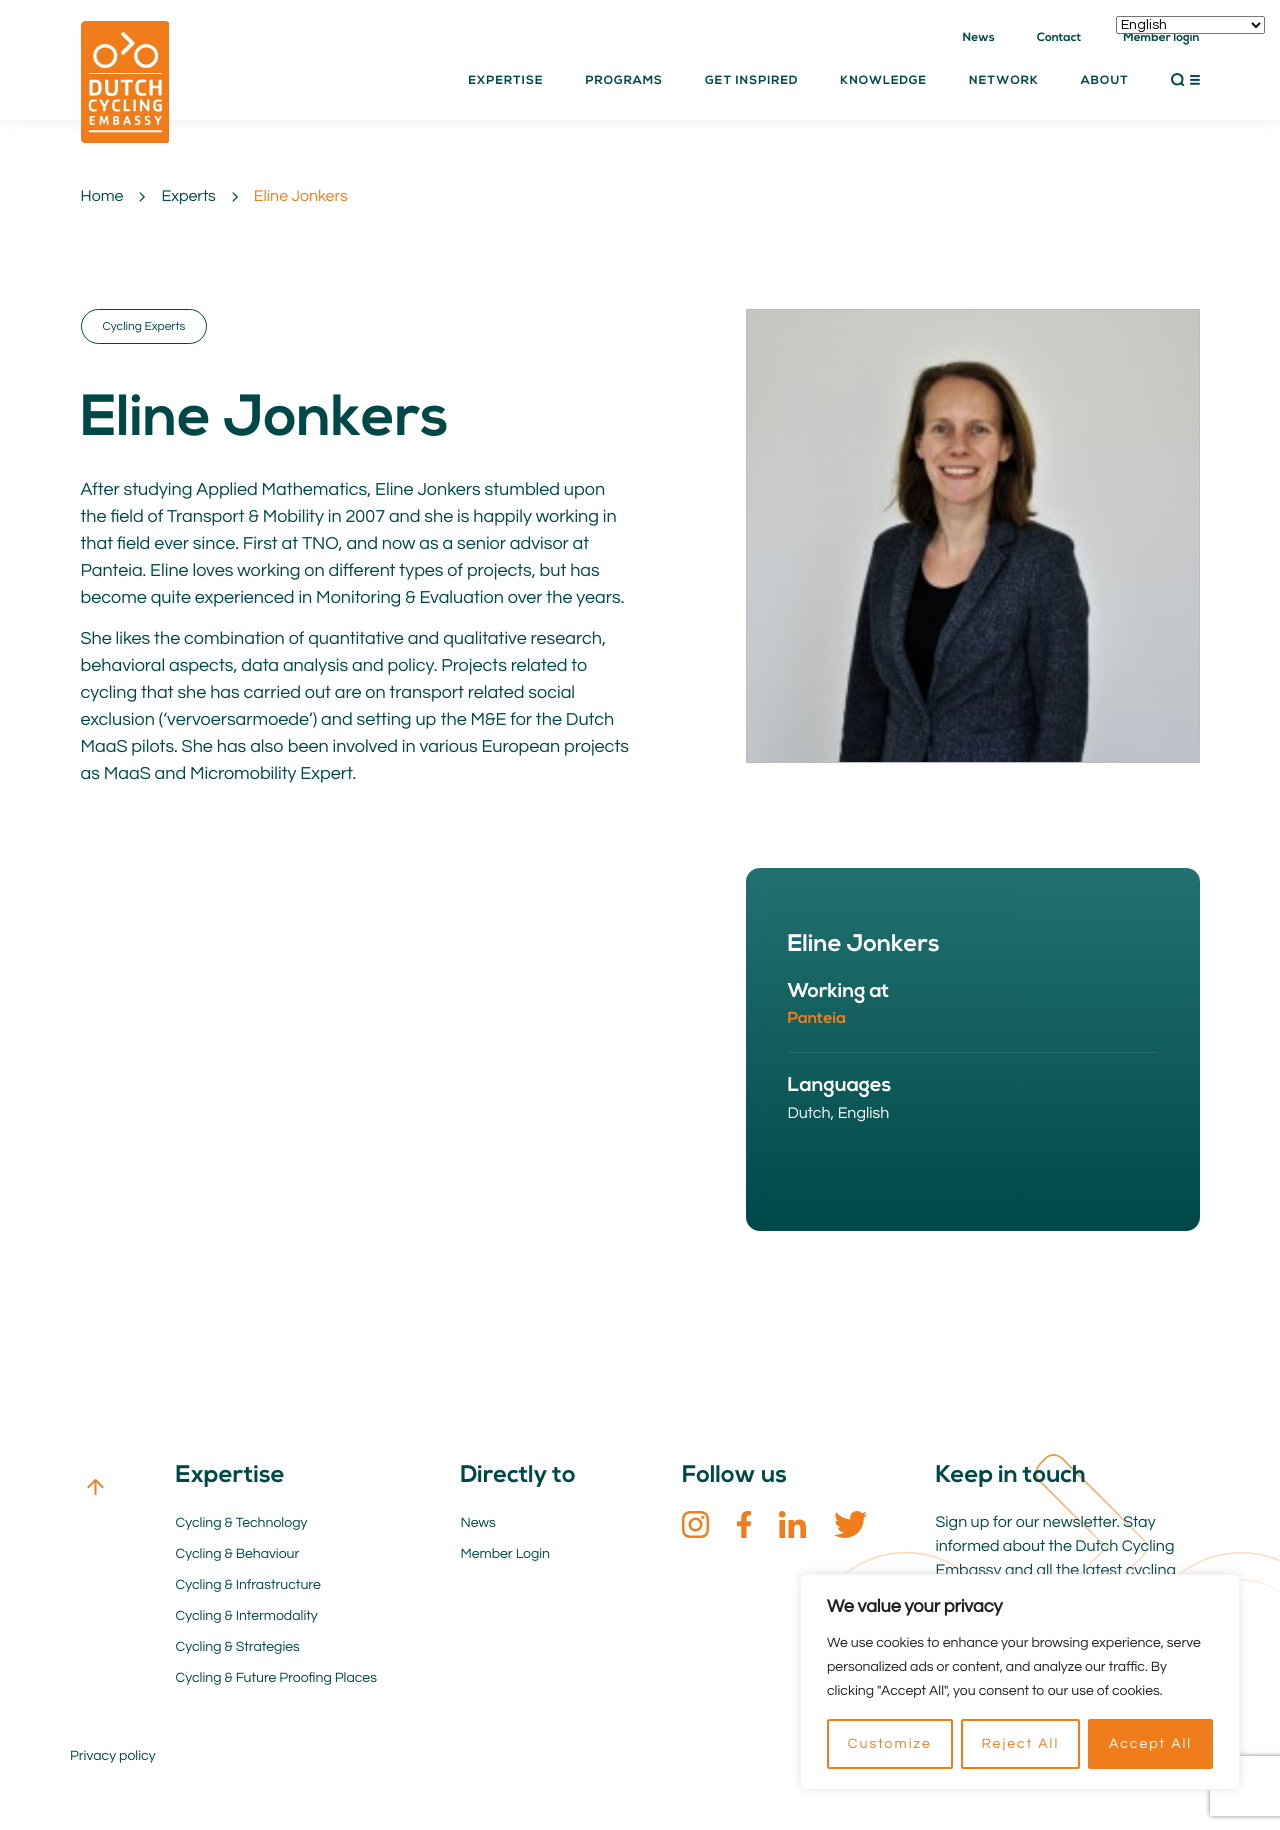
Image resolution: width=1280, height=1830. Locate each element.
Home (102, 197)
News (979, 38)
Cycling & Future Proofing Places (276, 1678)
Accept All (1150, 1744)
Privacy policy (113, 1756)
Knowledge (883, 81)
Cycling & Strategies (238, 1647)
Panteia (817, 1019)
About (1105, 81)
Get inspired (751, 81)
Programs (624, 81)
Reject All (1020, 1744)
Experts (188, 197)
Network (1004, 81)
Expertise (505, 81)
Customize (890, 1744)
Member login (1161, 38)
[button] (1185, 80)
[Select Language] (1190, 25)
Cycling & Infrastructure (248, 1585)
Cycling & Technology (242, 1523)
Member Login (506, 1554)
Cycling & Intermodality (247, 1616)
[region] (1020, 1682)
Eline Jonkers (301, 197)
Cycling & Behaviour (238, 1554)
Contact (1059, 38)
